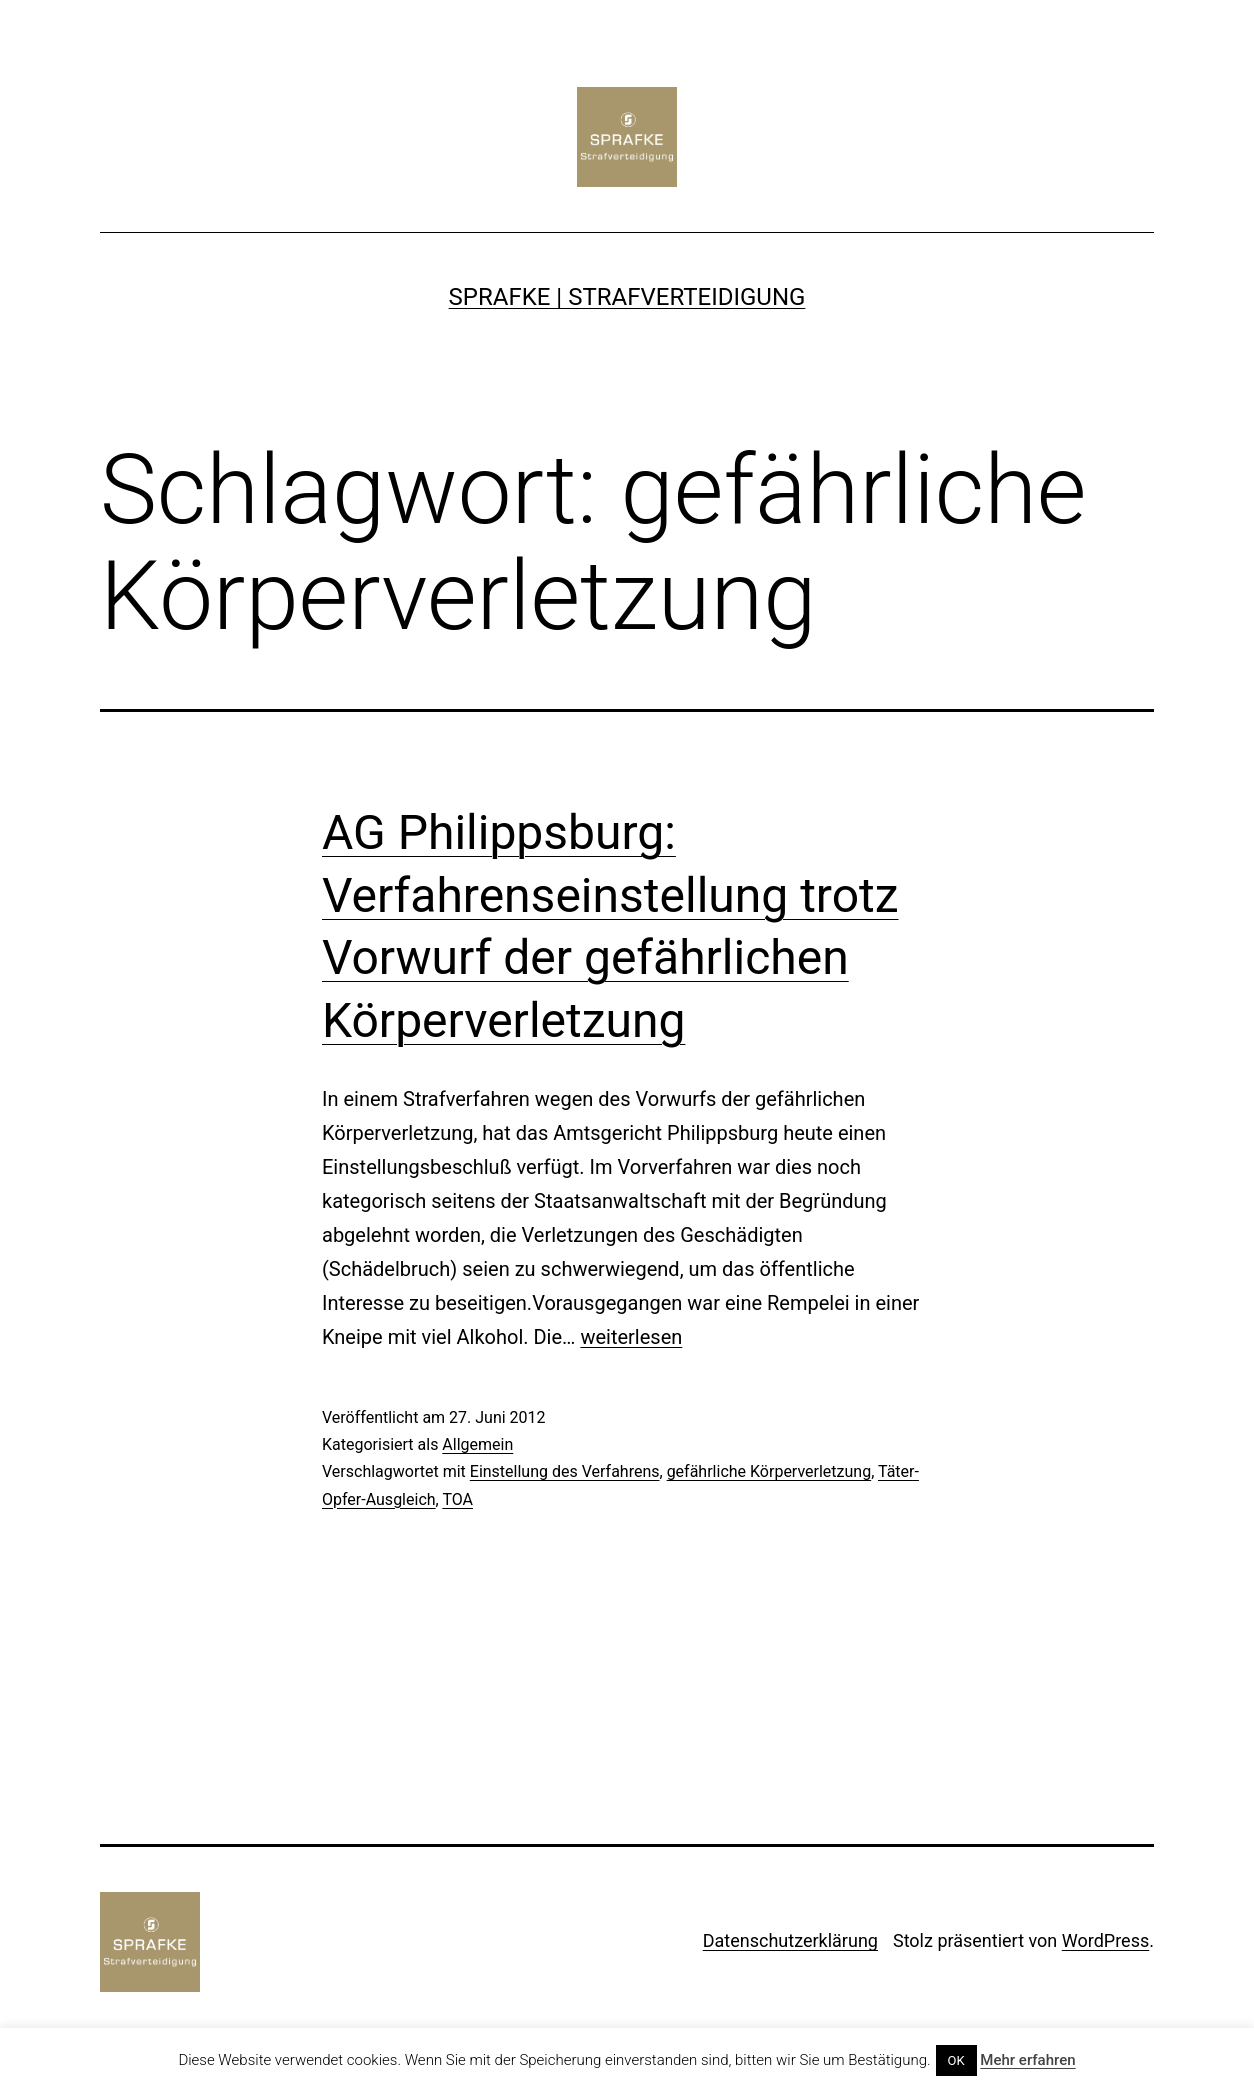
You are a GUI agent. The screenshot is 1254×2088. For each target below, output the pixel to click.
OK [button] (956, 2060)
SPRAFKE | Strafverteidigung (627, 297)
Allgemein (477, 1444)
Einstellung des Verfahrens (565, 1471)
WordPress (1105, 1940)
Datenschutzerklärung (790, 1940)
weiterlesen (631, 1337)
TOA (457, 1499)
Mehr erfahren (1027, 2060)
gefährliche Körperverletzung (769, 1471)
